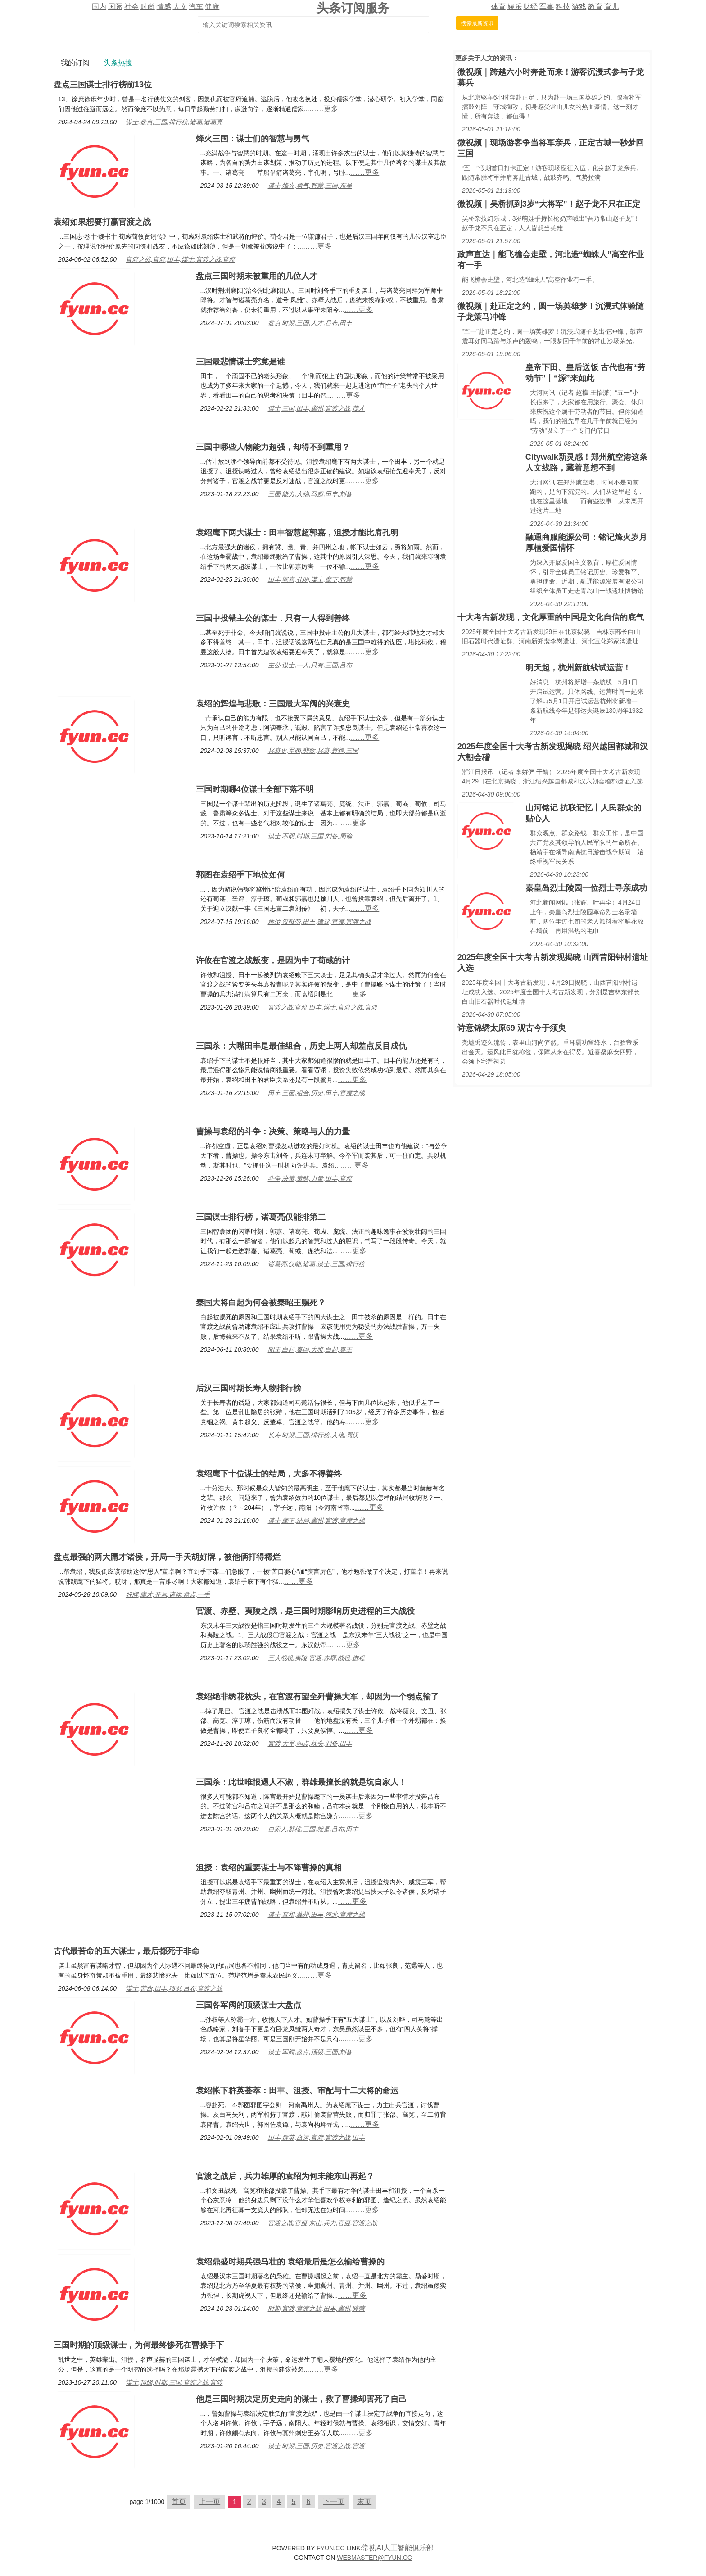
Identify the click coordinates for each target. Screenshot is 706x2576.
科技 (563, 6)
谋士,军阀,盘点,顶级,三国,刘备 (310, 2051)
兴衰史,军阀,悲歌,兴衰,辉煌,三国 (313, 750)
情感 (164, 6)
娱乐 (514, 6)
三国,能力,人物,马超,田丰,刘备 (310, 494)
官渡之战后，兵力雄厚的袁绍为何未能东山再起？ (285, 2176)
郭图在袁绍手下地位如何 (240, 874)
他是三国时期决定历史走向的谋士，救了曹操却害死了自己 (301, 2399)
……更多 (323, 109)
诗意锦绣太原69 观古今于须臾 (511, 1027)
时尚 (147, 6)
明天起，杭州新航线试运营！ (578, 667)
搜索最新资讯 (477, 23)
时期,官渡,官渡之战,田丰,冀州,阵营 (316, 2308)
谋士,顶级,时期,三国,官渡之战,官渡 (174, 2382)
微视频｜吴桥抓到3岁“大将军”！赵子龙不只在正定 (548, 203)
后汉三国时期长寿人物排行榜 (248, 1388)
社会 (131, 6)
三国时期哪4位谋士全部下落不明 (255, 789)
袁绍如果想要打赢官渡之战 (102, 221)
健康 (212, 6)
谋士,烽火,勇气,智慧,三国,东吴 (310, 185)
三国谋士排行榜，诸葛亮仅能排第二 (261, 1217)
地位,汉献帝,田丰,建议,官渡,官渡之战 (319, 921)
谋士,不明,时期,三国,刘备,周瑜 (310, 836)
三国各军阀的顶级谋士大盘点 (248, 2005)
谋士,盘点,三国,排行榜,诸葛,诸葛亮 (174, 122)
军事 (546, 6)
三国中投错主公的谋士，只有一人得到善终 (273, 618)
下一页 (333, 2501)
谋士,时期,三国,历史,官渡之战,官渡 (316, 2445)
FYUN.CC (330, 2548)
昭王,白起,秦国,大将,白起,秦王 (310, 1349)
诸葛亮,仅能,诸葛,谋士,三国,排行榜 (316, 1264)
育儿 (611, 6)
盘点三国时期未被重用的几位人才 (256, 276)
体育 (498, 6)
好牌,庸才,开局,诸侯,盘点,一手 (168, 1594)
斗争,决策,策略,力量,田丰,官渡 (310, 1178)
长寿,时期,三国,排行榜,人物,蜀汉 (313, 1435)
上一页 (209, 2501)
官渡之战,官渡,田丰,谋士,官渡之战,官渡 (180, 259)
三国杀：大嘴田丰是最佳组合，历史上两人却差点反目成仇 (301, 1045)
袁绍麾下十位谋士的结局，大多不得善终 (269, 1473)
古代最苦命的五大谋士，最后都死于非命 (126, 1951)
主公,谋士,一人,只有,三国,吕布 (310, 665)
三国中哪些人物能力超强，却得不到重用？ (273, 447)
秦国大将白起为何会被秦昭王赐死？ (261, 1302)
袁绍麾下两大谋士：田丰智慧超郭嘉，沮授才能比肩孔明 (297, 532)
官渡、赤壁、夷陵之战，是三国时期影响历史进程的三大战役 (305, 1611)
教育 (595, 6)
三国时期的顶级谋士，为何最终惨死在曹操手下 (139, 2345)
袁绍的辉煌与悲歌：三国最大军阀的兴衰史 (273, 703)
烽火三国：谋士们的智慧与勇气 (252, 138)
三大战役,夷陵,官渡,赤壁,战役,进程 (316, 1657)
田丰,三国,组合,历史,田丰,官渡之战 (316, 1092)
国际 (115, 6)
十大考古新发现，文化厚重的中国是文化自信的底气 (550, 617)
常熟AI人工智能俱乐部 (398, 2548)
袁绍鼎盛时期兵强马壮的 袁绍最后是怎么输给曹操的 (290, 2261)
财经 (530, 6)
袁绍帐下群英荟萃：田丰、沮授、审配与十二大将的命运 (297, 2090)
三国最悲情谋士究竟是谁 (240, 361)
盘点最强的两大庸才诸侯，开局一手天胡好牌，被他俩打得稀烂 (167, 1557)
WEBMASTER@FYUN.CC (374, 2557)
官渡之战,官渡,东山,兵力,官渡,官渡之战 (322, 2223)
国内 (99, 6)
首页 (179, 2501)
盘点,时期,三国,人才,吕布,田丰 (310, 322)
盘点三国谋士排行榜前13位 (103, 84)
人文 (180, 6)
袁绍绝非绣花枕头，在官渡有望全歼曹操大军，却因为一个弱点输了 (317, 1696)
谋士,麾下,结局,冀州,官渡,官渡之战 (316, 1520)
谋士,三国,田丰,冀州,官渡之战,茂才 (316, 408)
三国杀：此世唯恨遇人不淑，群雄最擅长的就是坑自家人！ (301, 1782)
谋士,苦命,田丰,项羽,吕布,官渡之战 (174, 1988)
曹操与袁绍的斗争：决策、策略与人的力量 (273, 1131)
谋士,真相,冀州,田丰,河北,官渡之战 (316, 1914)
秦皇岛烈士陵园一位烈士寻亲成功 (586, 887)
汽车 (196, 6)
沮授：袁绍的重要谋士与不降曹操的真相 (269, 1867)
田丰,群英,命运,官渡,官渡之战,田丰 (316, 2137)
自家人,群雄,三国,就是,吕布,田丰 (313, 1829)
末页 (364, 2501)
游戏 (579, 6)
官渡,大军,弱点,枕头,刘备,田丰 (310, 1743)
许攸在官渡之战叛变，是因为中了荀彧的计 (273, 960)
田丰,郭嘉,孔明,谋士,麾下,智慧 (310, 579)
